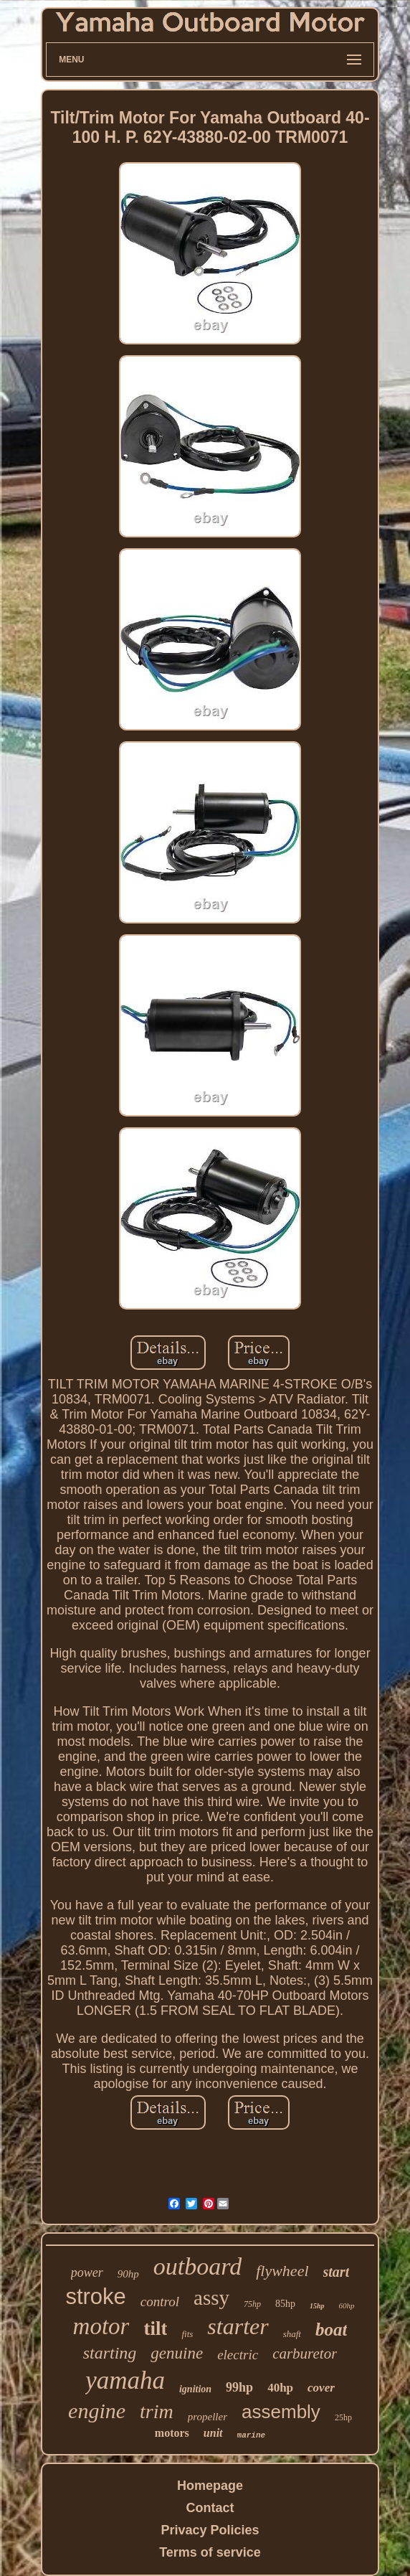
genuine (177, 2353)
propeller (207, 2416)
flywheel (282, 2271)
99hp (239, 2387)
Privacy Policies (210, 2530)
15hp (317, 2306)
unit (213, 2433)
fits (187, 2333)
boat (331, 2329)
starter (237, 2326)
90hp (128, 2274)
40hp (280, 2387)
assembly (281, 2411)
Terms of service (210, 2552)
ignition (195, 2389)
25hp (343, 2417)
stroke (95, 2296)
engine (96, 2410)
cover (321, 2387)
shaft (292, 2333)
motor (101, 2326)
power (87, 2272)
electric (237, 2354)
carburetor (304, 2353)
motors (172, 2433)
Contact (210, 2508)
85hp (285, 2303)
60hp (347, 2305)
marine (251, 2435)
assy (211, 2297)
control (159, 2301)
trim (156, 2411)
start (336, 2272)
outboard (197, 2266)
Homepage (210, 2485)
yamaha (125, 2380)
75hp (252, 2304)
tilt (155, 2328)
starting (110, 2353)
